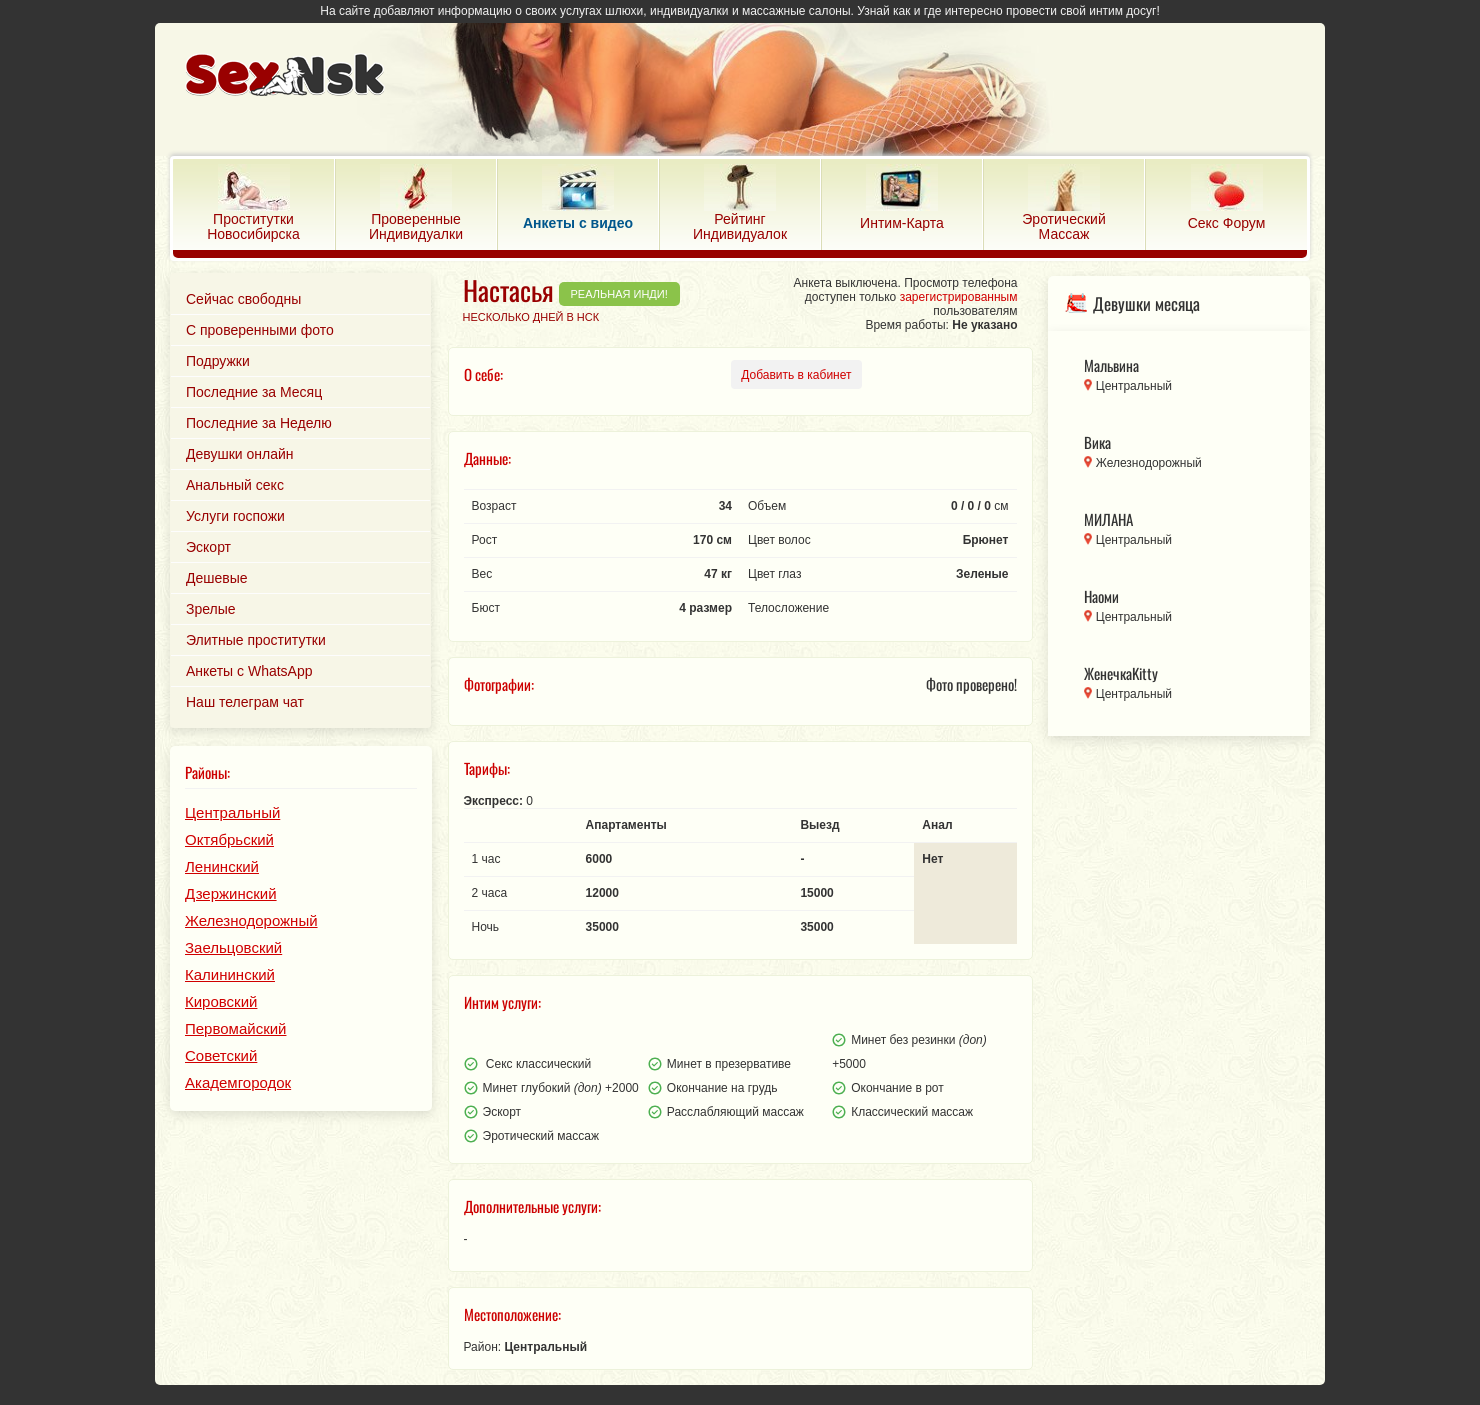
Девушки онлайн (240, 454)
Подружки (218, 361)
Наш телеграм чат (245, 702)
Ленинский (222, 866)
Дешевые (217, 578)
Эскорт (208, 547)
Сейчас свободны (243, 299)
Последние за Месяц (254, 392)
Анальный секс (235, 485)
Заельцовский (233, 947)
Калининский (230, 974)
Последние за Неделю (259, 423)
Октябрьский (229, 839)
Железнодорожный (251, 920)
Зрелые (211, 609)
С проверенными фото (260, 330)
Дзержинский (231, 893)
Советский (221, 1055)
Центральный (232, 812)
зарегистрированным (959, 297)
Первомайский (235, 1028)
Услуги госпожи (235, 516)
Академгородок (238, 1082)
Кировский (221, 1001)
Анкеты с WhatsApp (249, 671)
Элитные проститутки (256, 640)
